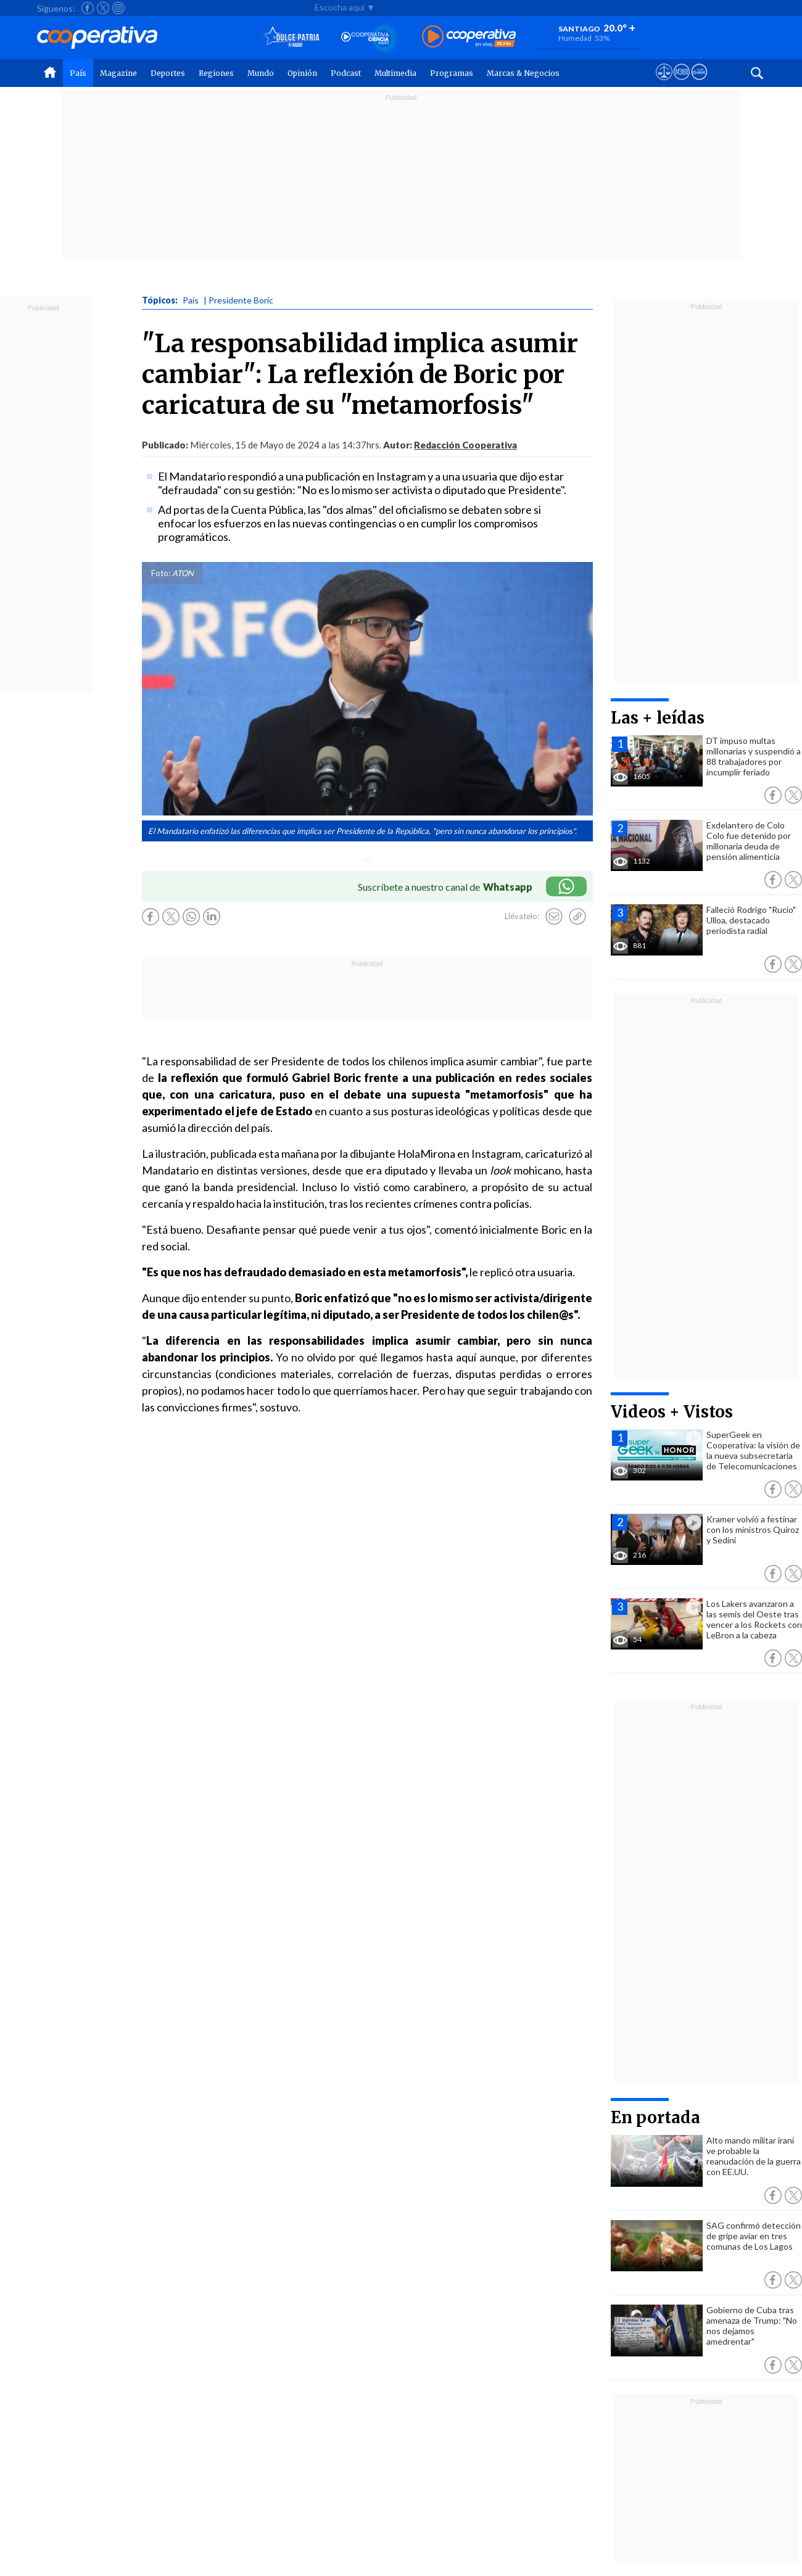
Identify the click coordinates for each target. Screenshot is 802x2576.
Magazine (118, 73)
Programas (451, 73)
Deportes (168, 73)
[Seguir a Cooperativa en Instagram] (118, 8)
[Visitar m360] (681, 83)
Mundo (260, 73)
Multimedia (395, 73)
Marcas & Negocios (523, 73)
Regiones (216, 73)
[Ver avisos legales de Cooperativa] (664, 83)
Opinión (302, 73)
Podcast (346, 73)
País (78, 73)
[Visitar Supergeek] (699, 83)
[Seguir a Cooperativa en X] (103, 8)
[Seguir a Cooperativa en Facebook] (87, 8)
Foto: (160, 573)
